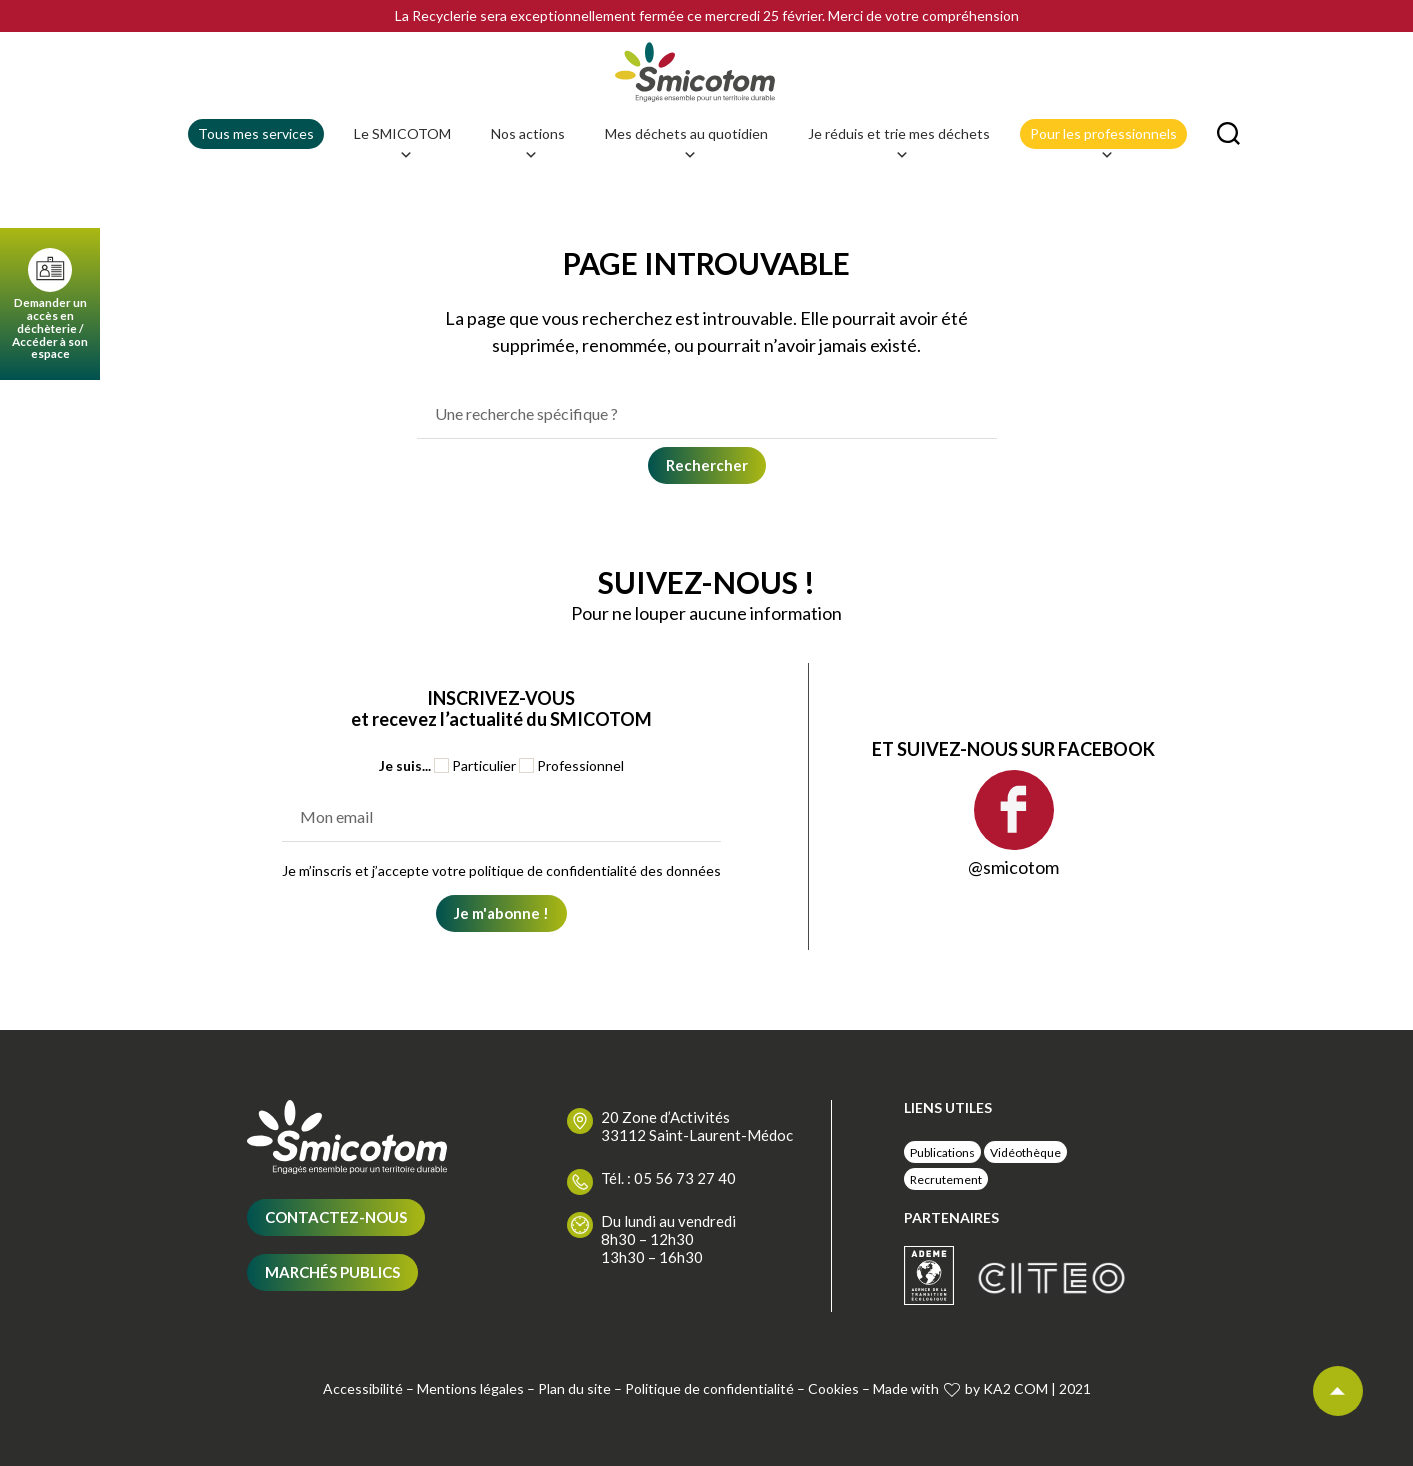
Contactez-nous (336, 1247)
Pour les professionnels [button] (1103, 167)
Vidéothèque (1025, 1181)
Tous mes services (256, 163)
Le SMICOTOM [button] (402, 167)
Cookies (833, 1418)
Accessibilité (363, 1418)
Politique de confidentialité (709, 1418)
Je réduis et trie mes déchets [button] (899, 167)
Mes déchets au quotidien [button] (686, 167)
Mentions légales (470, 1418)
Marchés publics (332, 1302)
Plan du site (574, 1418)
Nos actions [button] (528, 167)
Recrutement (946, 1208)
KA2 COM (1015, 1418)
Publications (942, 1181)
